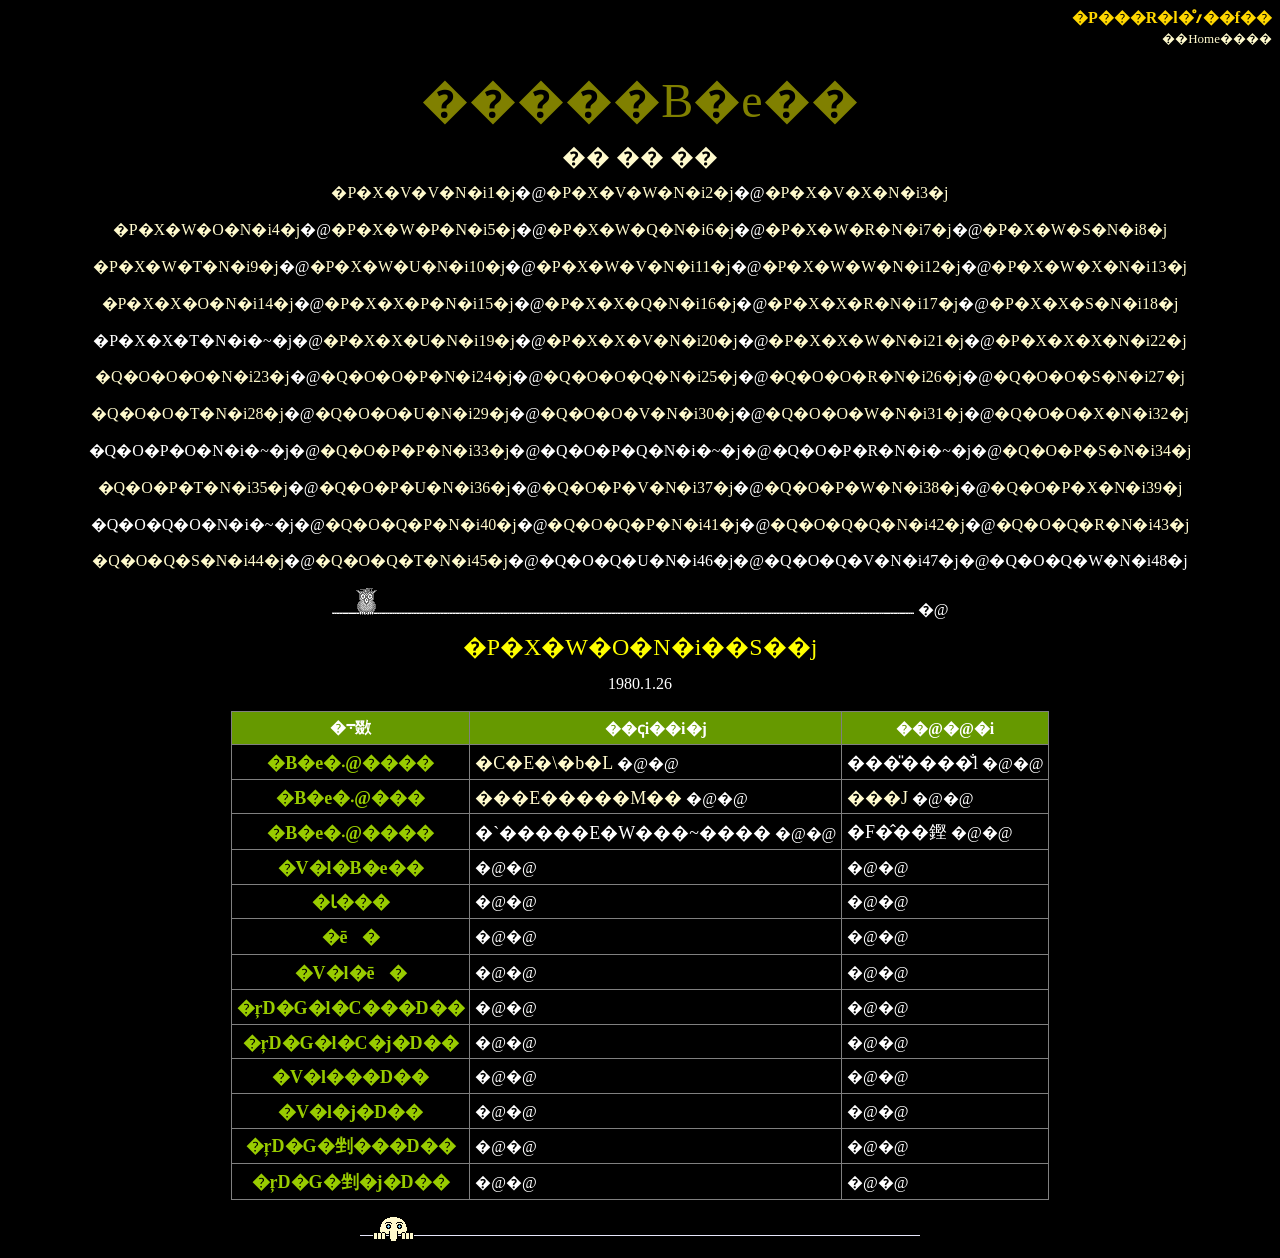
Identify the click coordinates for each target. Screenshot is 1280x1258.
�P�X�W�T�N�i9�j (186, 266)
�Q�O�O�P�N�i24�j (416, 376)
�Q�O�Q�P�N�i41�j (643, 524)
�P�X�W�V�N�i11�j (633, 266)
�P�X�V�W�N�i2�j (640, 192)
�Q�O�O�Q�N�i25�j (640, 376)
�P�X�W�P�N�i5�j (423, 229)
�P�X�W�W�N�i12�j (861, 266)
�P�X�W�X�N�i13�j (1089, 266)
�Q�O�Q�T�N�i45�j (411, 560)
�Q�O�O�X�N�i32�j (1091, 413)
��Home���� (1217, 38)
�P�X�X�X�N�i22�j (1091, 340)
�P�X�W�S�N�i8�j (1074, 229)
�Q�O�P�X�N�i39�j (1086, 487)
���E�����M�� (578, 798)
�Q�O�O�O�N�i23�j (192, 376)
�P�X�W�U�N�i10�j (408, 266)
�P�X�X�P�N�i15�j (418, 303)
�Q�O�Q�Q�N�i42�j (867, 524)
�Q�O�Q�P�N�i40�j (421, 524)
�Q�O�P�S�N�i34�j (1096, 450)
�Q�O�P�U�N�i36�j (415, 487)
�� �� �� (640, 157)
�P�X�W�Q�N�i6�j (641, 229)
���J (877, 798)
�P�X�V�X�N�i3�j (857, 192)
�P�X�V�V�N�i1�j (423, 192)
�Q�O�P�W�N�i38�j (862, 487)
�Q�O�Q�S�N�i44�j (188, 560)
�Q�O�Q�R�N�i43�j (1093, 524)
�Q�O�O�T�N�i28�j (187, 413)
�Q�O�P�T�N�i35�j (193, 487)
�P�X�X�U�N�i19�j (419, 340)
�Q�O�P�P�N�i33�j (414, 450)
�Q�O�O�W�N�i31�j (864, 413)
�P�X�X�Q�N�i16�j (640, 303)
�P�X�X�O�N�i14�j (198, 303)
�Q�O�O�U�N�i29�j (412, 413)
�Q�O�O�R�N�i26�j (866, 376)
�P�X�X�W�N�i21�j (866, 340)
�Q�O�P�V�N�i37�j (637, 487)
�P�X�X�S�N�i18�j (1083, 303)
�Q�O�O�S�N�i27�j (1089, 376)
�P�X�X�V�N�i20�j (642, 340)
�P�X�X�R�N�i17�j (862, 303)
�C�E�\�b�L (544, 763)
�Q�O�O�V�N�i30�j (637, 413)
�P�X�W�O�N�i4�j (207, 229)
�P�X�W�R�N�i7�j (858, 229)
